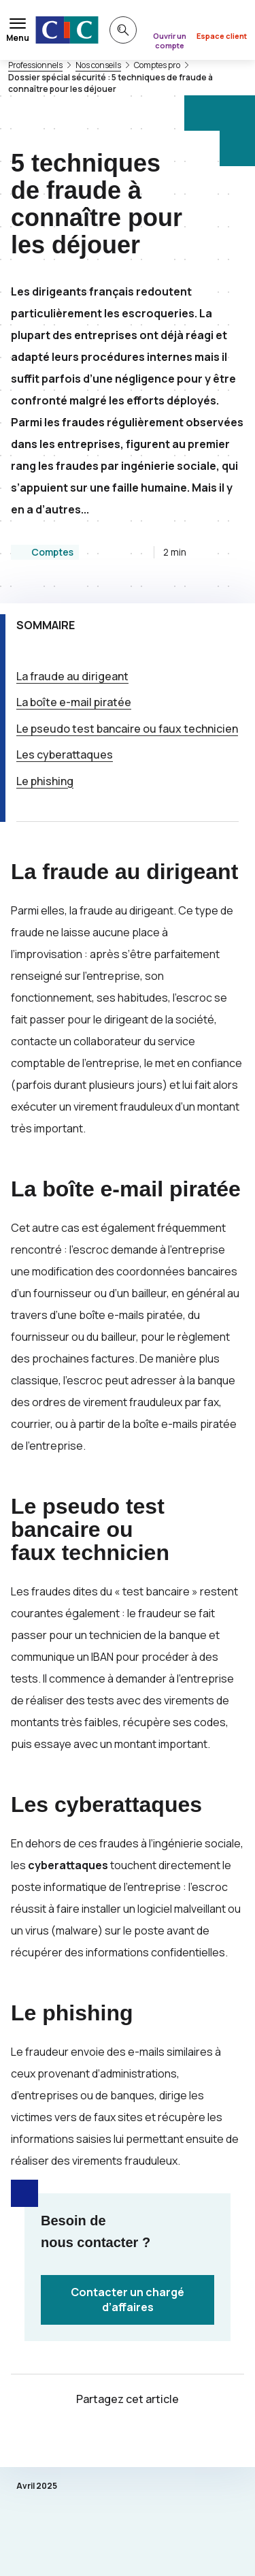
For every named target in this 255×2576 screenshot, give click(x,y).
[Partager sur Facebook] (144, 2439)
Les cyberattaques (64, 754)
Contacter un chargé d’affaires (127, 2300)
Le (44, 781)
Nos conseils (98, 65)
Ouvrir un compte (169, 40)
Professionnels (35, 65)
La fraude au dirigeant (72, 676)
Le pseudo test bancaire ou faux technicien (127, 728)
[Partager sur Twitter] (111, 2439)
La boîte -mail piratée (73, 702)
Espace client (222, 36)
